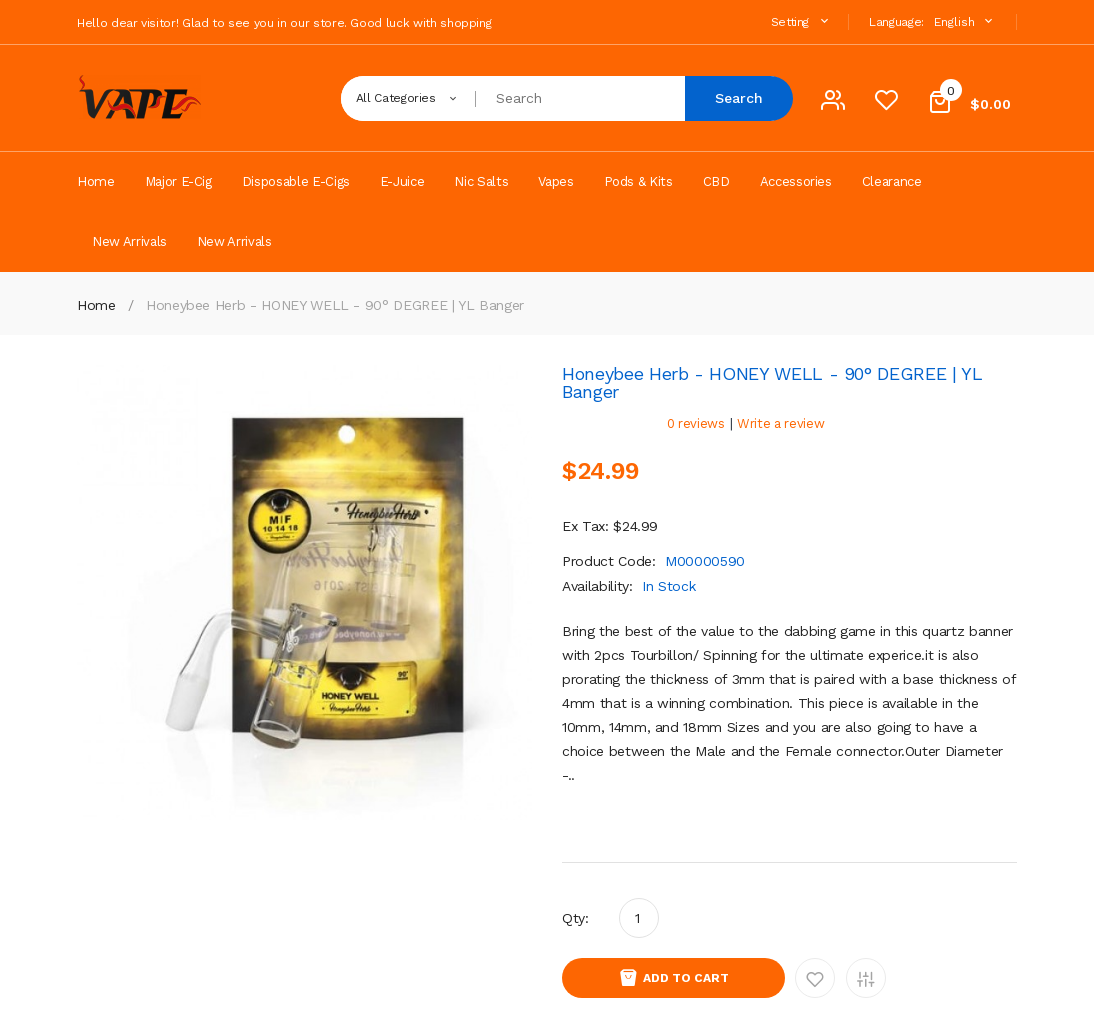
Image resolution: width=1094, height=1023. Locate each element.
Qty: (575, 918)
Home (96, 305)
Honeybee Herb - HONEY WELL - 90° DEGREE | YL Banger (335, 305)
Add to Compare (866, 978)
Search (739, 98)
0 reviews (696, 423)
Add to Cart (686, 978)
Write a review (780, 423)
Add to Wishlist (815, 978)
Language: (896, 22)
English (965, 21)
